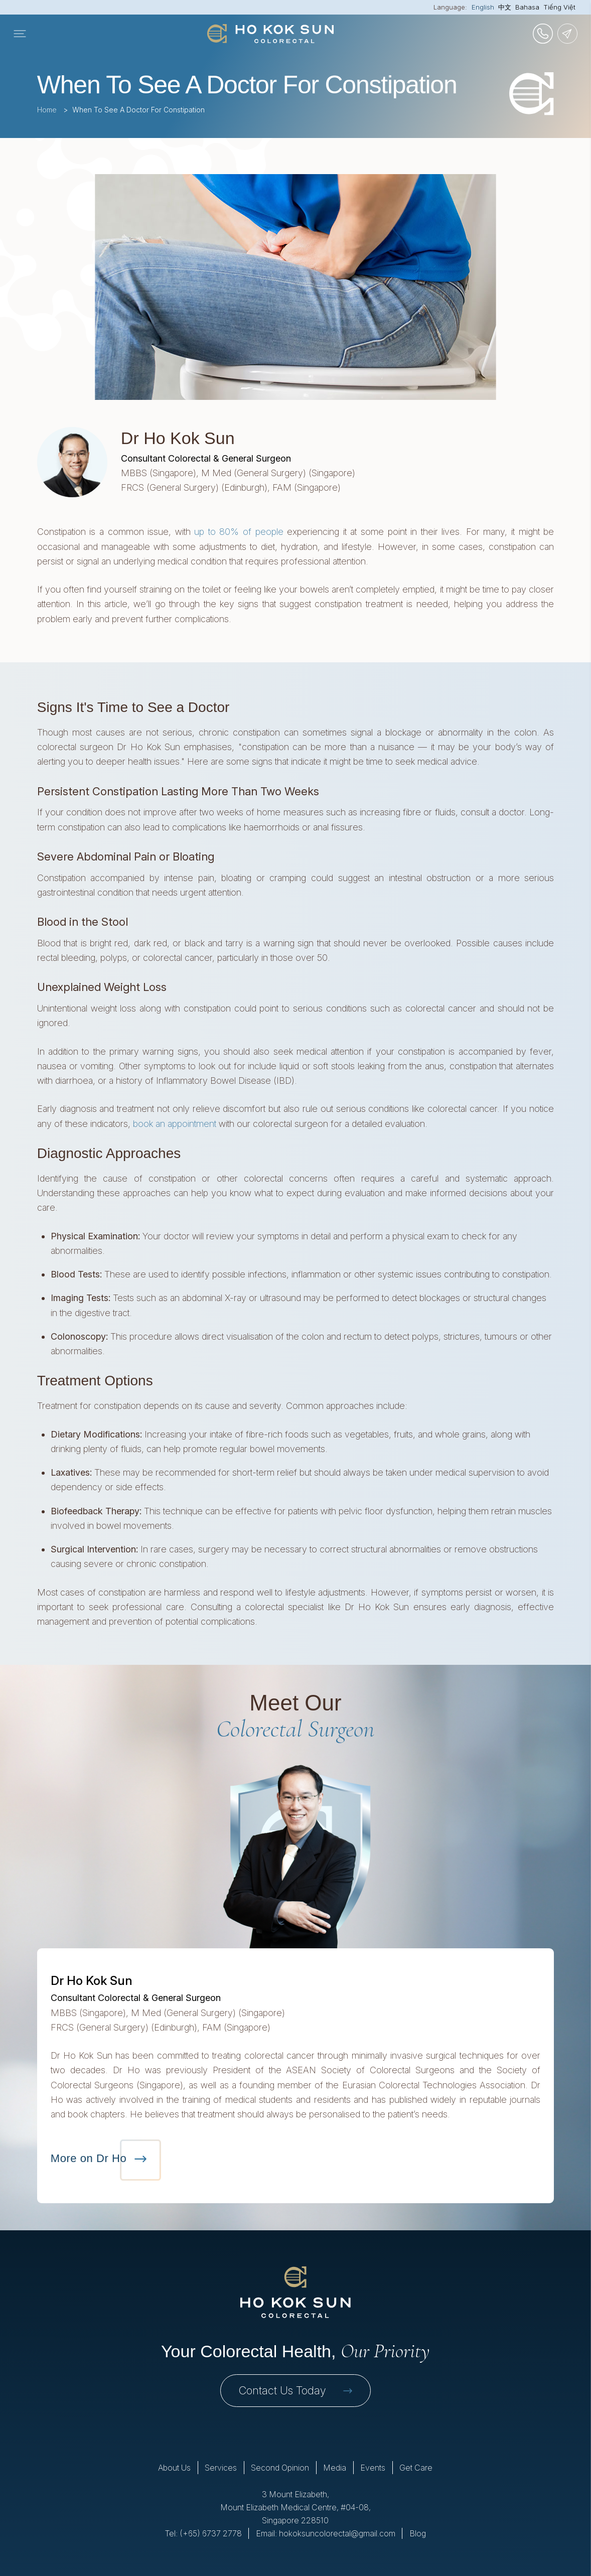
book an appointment (174, 1123)
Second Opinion (280, 2468)
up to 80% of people (238, 531)
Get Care (415, 2468)
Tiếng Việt (559, 7)
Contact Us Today (295, 2390)
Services (221, 2468)
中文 (504, 7)
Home (47, 109)
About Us (174, 2468)
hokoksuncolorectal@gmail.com (337, 2533)
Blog (417, 2533)
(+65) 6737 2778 (211, 2533)
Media (334, 2468)
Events (372, 2468)
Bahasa (527, 7)
